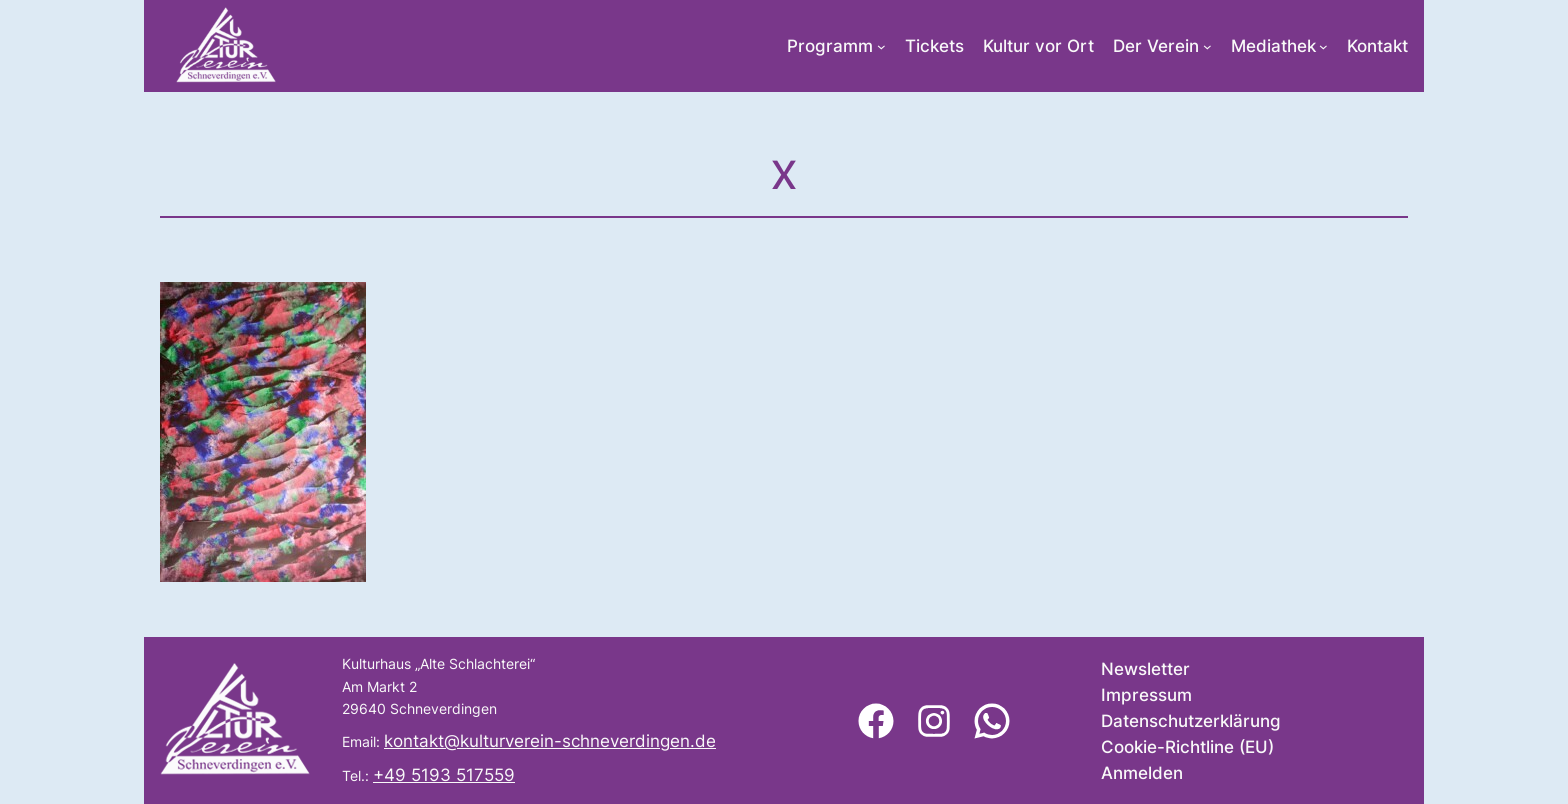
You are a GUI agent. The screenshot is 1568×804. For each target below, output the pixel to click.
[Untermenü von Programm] (881, 46)
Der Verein (1156, 46)
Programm (830, 46)
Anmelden (1142, 773)
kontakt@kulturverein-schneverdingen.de (550, 741)
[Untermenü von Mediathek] (1323, 46)
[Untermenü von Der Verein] (1207, 46)
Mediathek (1273, 46)
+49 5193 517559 (444, 775)
